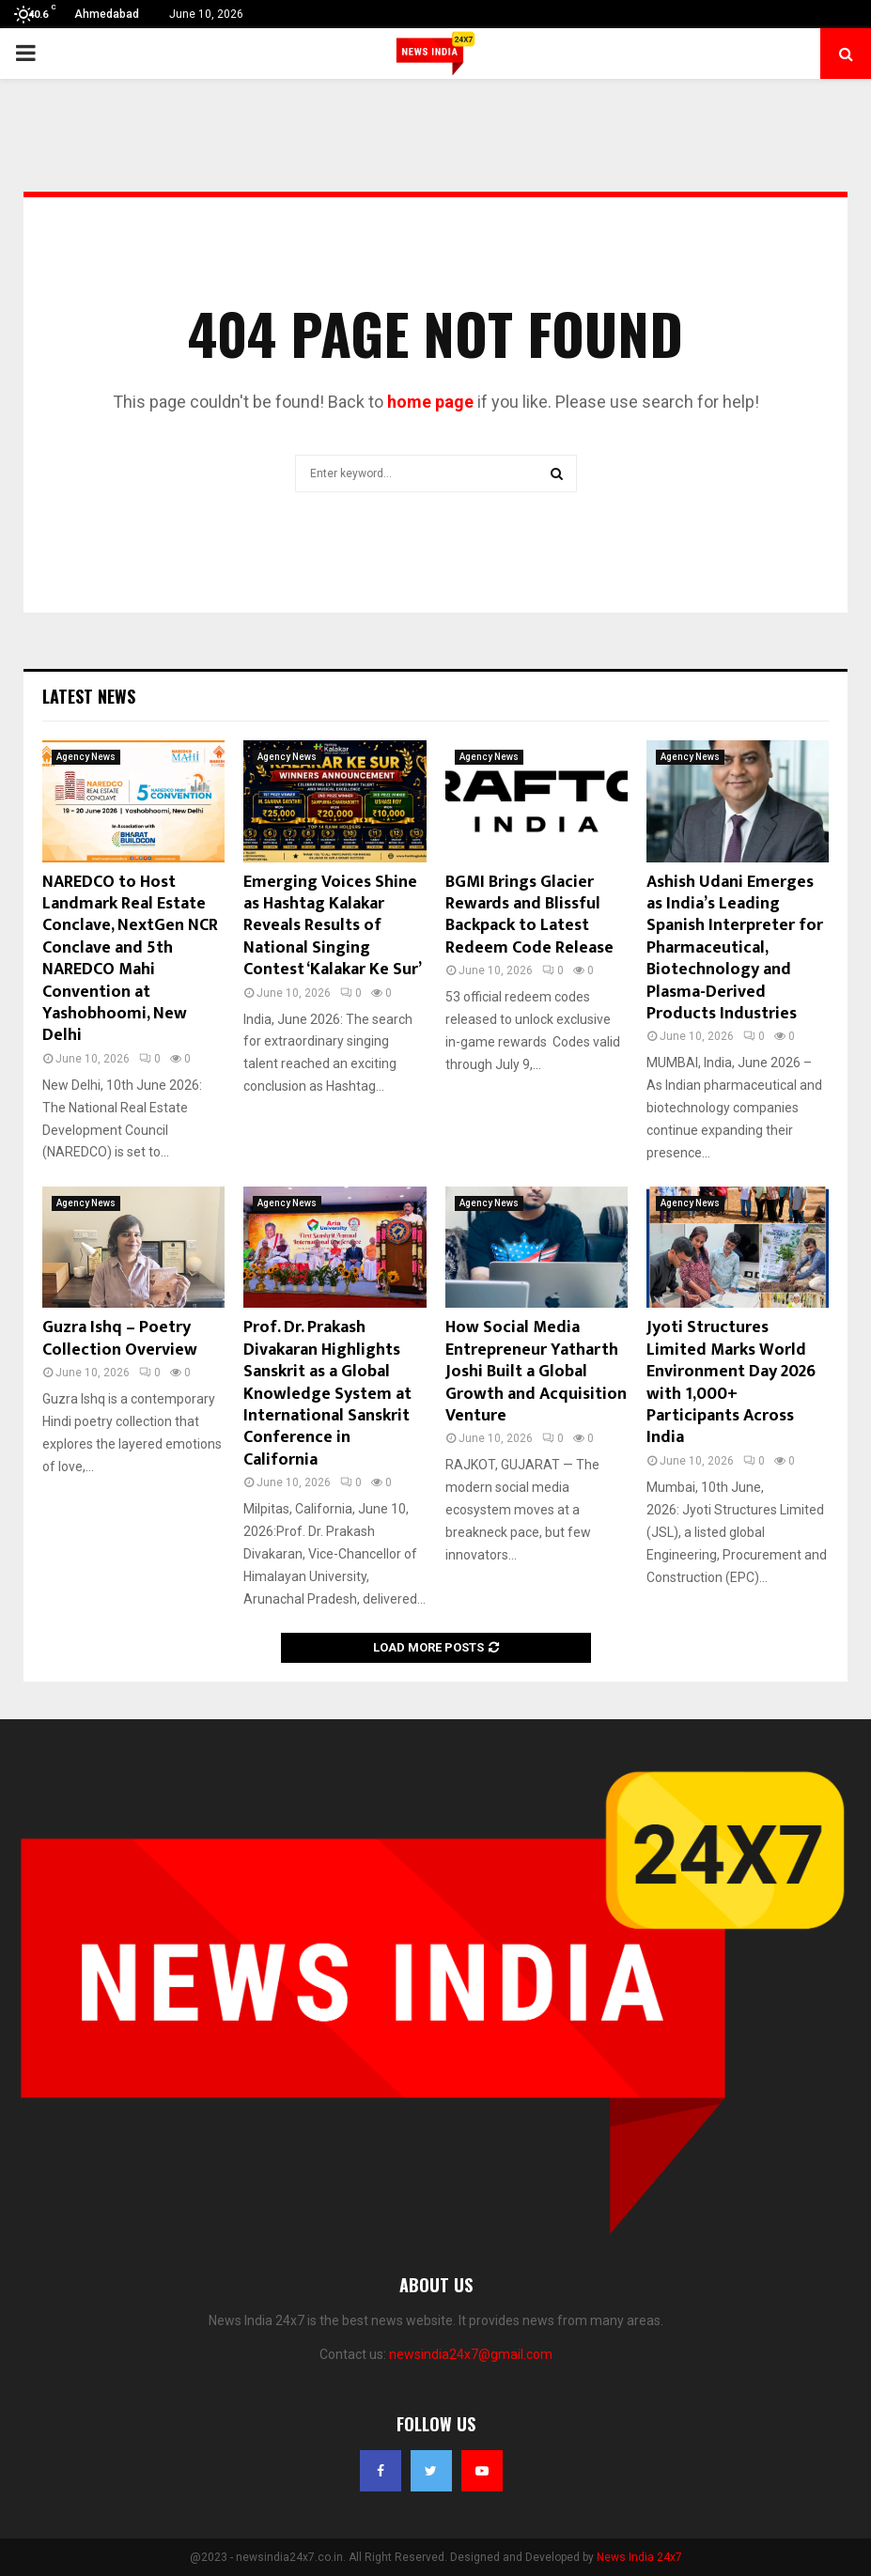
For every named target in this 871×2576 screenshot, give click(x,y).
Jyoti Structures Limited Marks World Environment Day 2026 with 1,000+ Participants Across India (731, 1382)
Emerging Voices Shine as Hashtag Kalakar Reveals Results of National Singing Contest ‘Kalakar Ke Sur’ (332, 926)
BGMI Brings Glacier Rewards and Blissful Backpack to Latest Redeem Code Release (529, 915)
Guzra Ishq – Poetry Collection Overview (119, 1338)
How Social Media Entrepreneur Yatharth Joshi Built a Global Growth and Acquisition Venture (536, 1371)
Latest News (88, 696)
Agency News (86, 757)
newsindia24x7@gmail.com (470, 2354)
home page (430, 401)
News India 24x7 (639, 2557)
